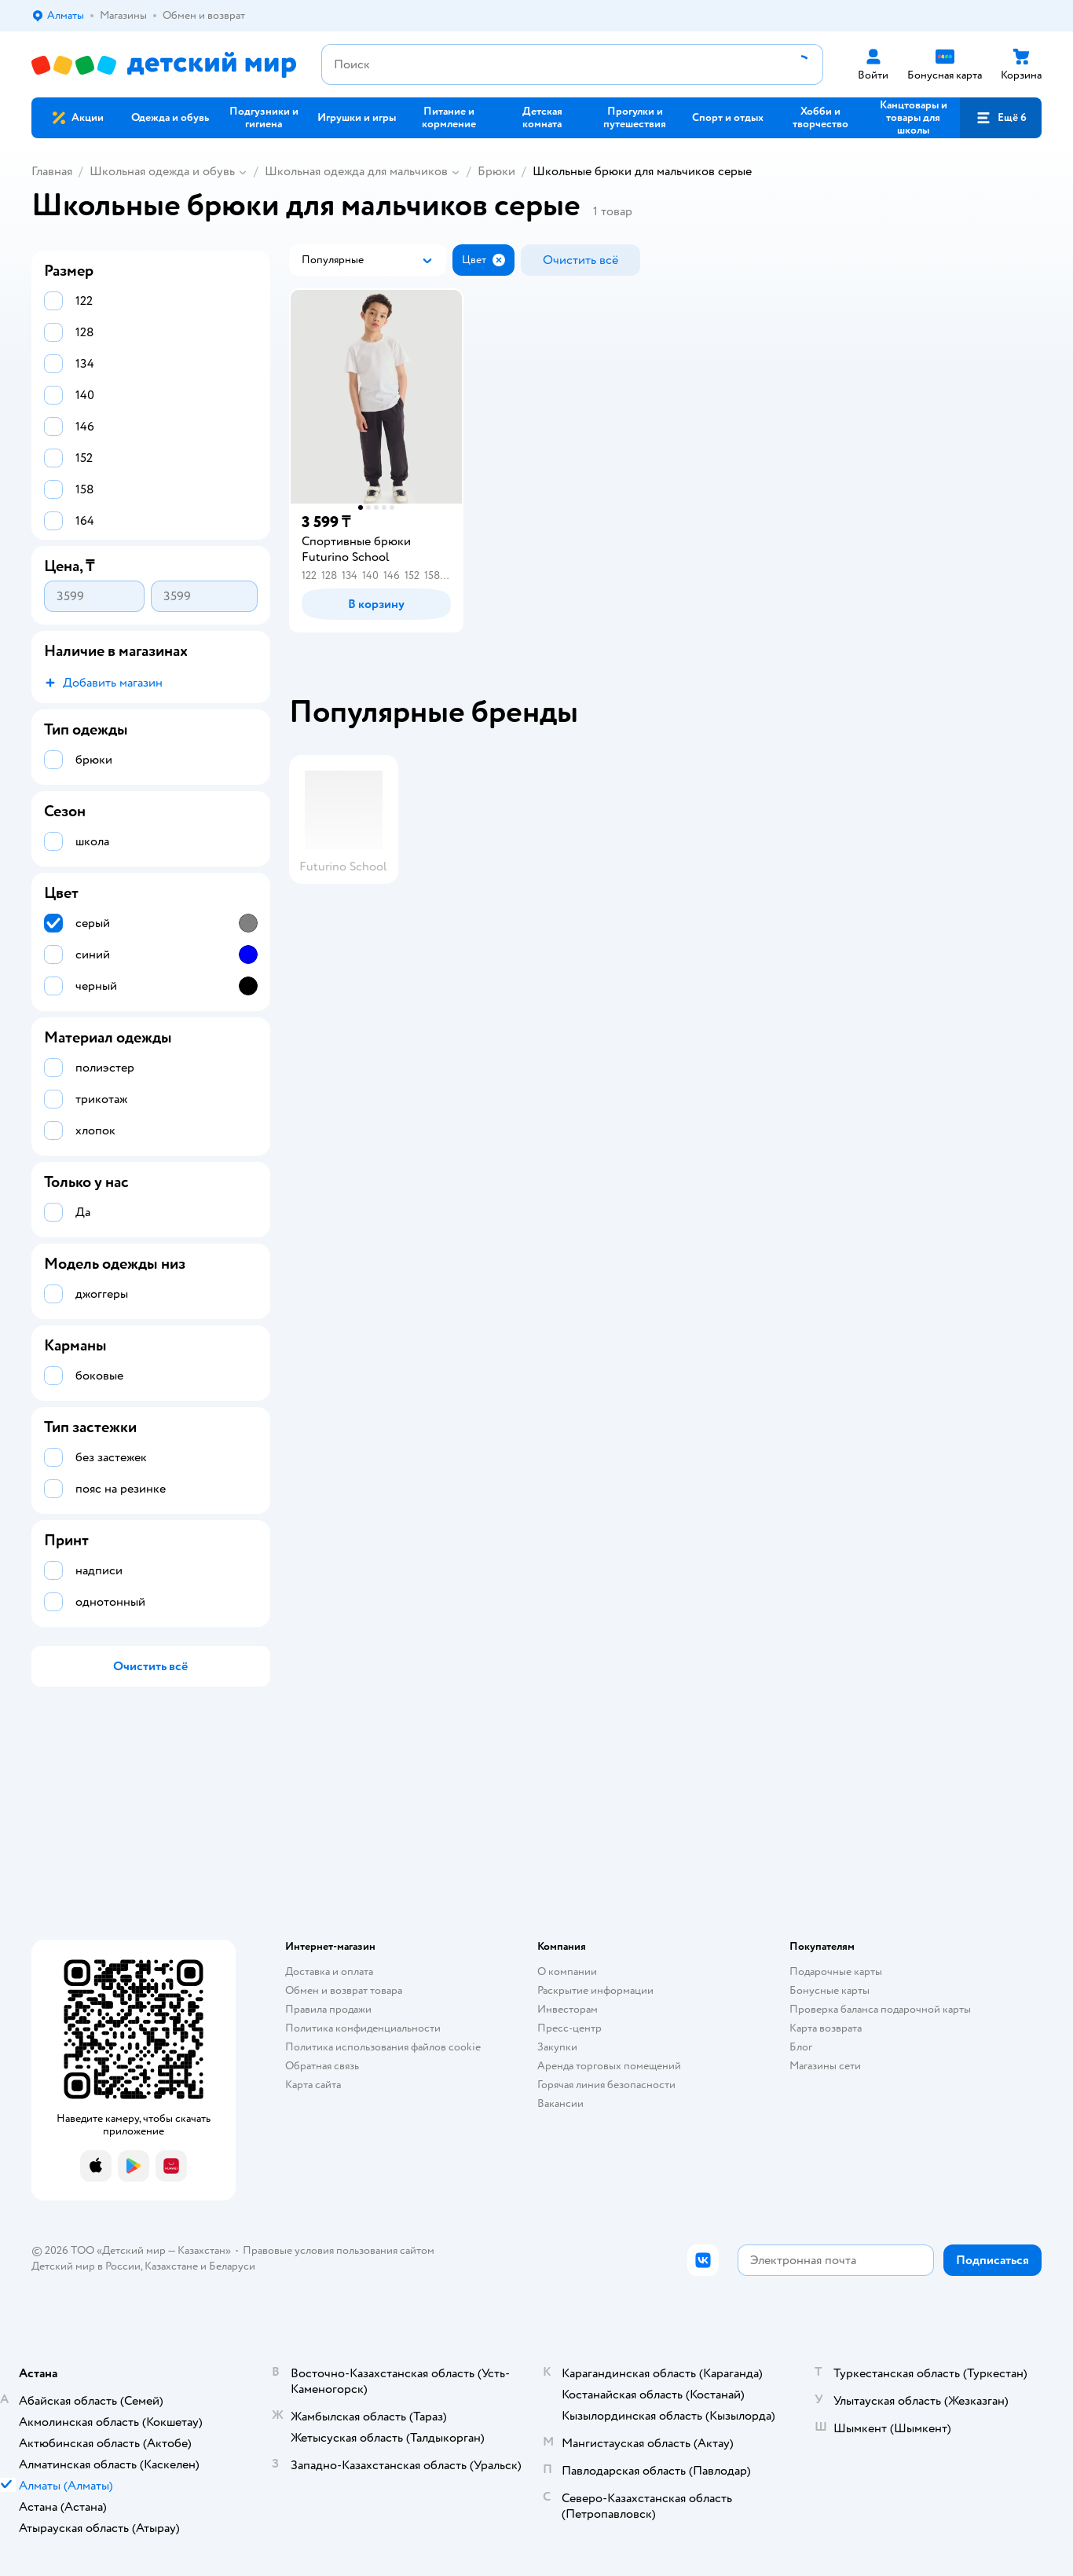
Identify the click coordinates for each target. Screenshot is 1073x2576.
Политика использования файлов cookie (383, 2047)
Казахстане (171, 2266)
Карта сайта (313, 2084)
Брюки (496, 171)
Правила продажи (328, 2009)
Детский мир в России (86, 2266)
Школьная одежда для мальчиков (356, 171)
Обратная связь (322, 2065)
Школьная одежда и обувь (162, 171)
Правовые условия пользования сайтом (338, 2250)
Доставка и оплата (329, 1971)
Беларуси (232, 2266)
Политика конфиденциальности (363, 2028)
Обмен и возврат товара (343, 1990)
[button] (1001, 117)
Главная (51, 171)
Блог (800, 2047)
